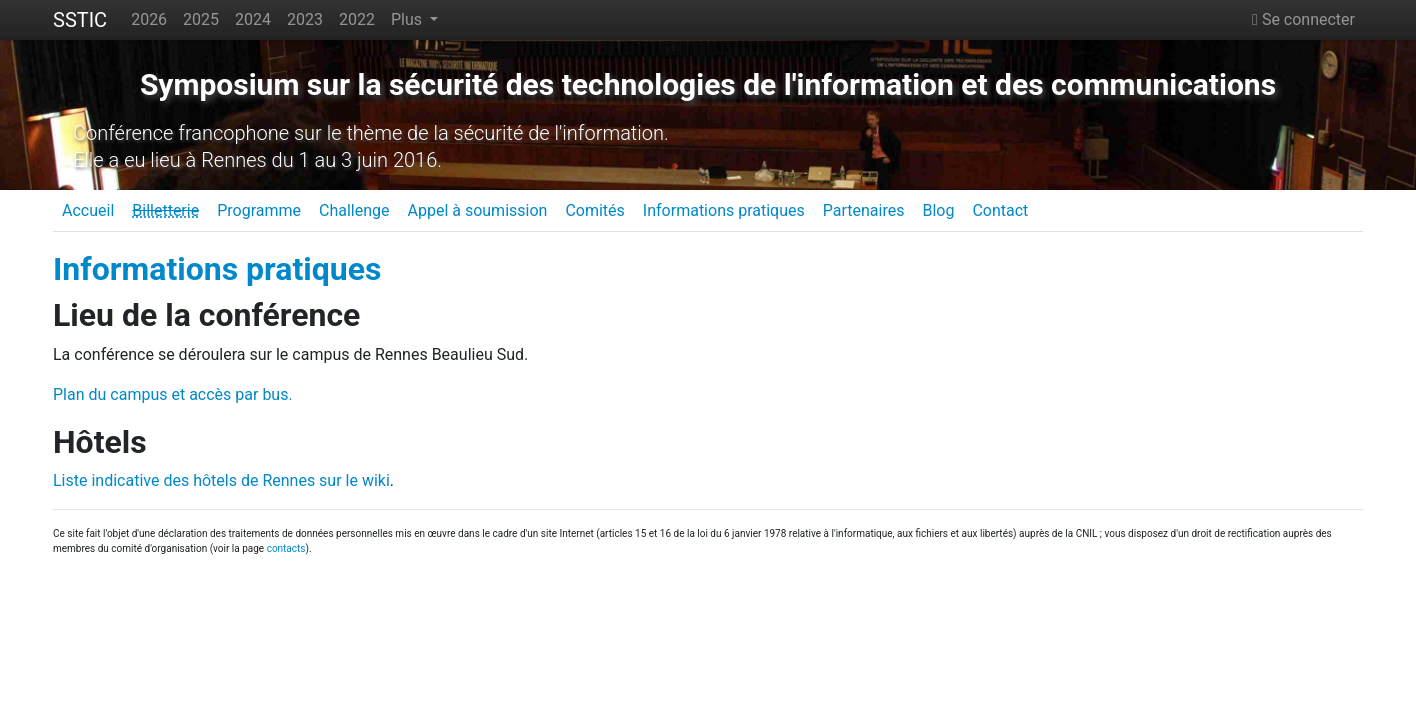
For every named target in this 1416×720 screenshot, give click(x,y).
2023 (305, 19)
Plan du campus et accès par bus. (173, 394)
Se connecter (1303, 19)
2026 (149, 19)
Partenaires (864, 210)
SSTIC (80, 20)
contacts (286, 548)
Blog (938, 210)
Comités (594, 210)
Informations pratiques (724, 210)
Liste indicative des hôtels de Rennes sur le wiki (221, 480)
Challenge (354, 210)
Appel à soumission (477, 210)
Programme (259, 210)
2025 (201, 19)
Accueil (88, 210)
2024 (253, 19)
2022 (357, 19)
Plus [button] (408, 19)
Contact (1000, 210)
